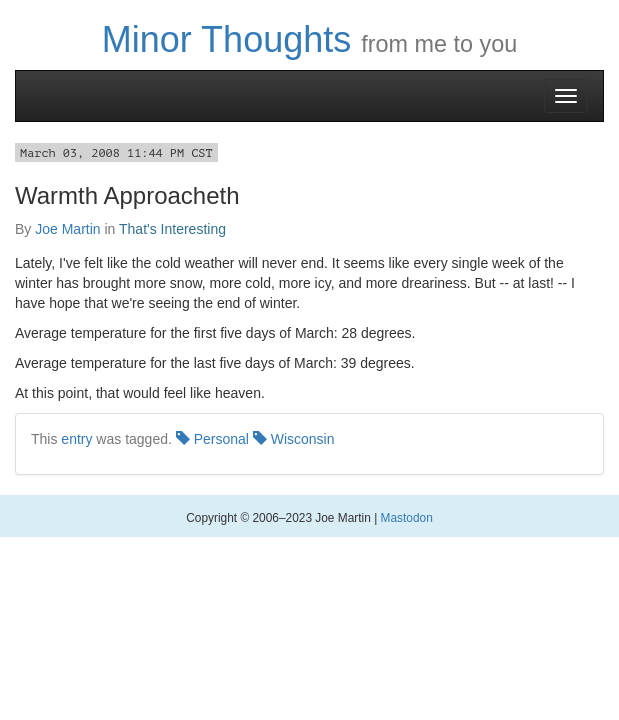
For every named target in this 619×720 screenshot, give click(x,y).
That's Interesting (172, 229)
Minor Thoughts (226, 39)
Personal (212, 439)
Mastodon (407, 518)
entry (76, 439)
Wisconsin (294, 439)
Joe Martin (67, 229)
